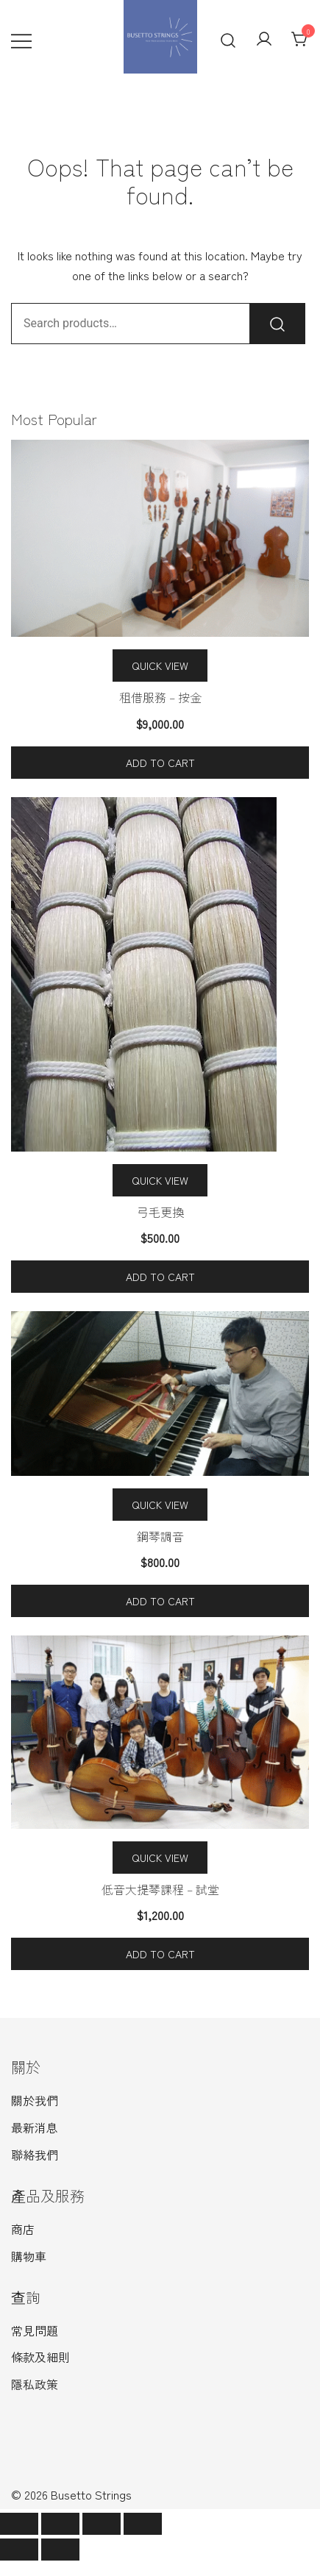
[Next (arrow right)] (60, 2549)
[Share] (60, 2524)
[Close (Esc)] (19, 2524)
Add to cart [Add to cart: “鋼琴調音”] (160, 1601)
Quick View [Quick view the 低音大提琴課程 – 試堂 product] (160, 1857)
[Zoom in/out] (143, 2524)
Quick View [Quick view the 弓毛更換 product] (160, 1180)
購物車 (28, 2256)
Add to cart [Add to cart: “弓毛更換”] (160, 1276)
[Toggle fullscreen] (101, 2524)
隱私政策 (34, 2384)
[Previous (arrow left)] (19, 2549)
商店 (23, 2229)
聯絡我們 (34, 2154)
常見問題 (34, 2330)
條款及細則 (40, 2357)
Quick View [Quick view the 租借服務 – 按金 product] (160, 665)
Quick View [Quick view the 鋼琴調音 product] (160, 1504)
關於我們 (34, 2100)
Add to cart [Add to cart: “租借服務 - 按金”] (160, 762)
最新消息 (34, 2127)
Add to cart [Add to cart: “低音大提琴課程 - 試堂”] (160, 1954)
